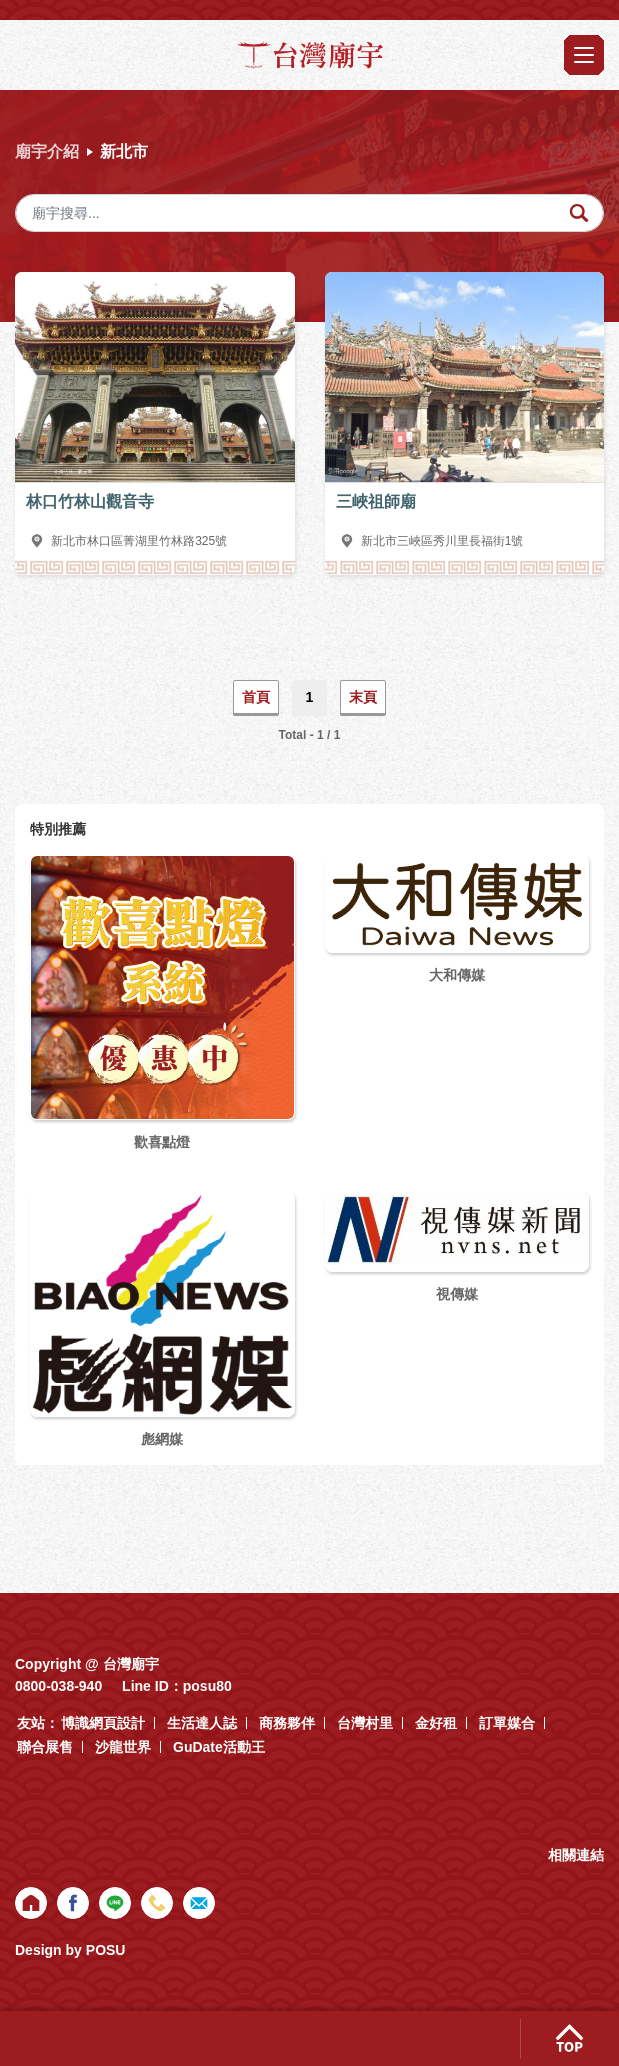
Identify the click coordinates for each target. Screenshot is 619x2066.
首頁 (256, 697)
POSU (106, 1950)
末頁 (363, 697)
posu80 (207, 1686)
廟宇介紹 (47, 151)
